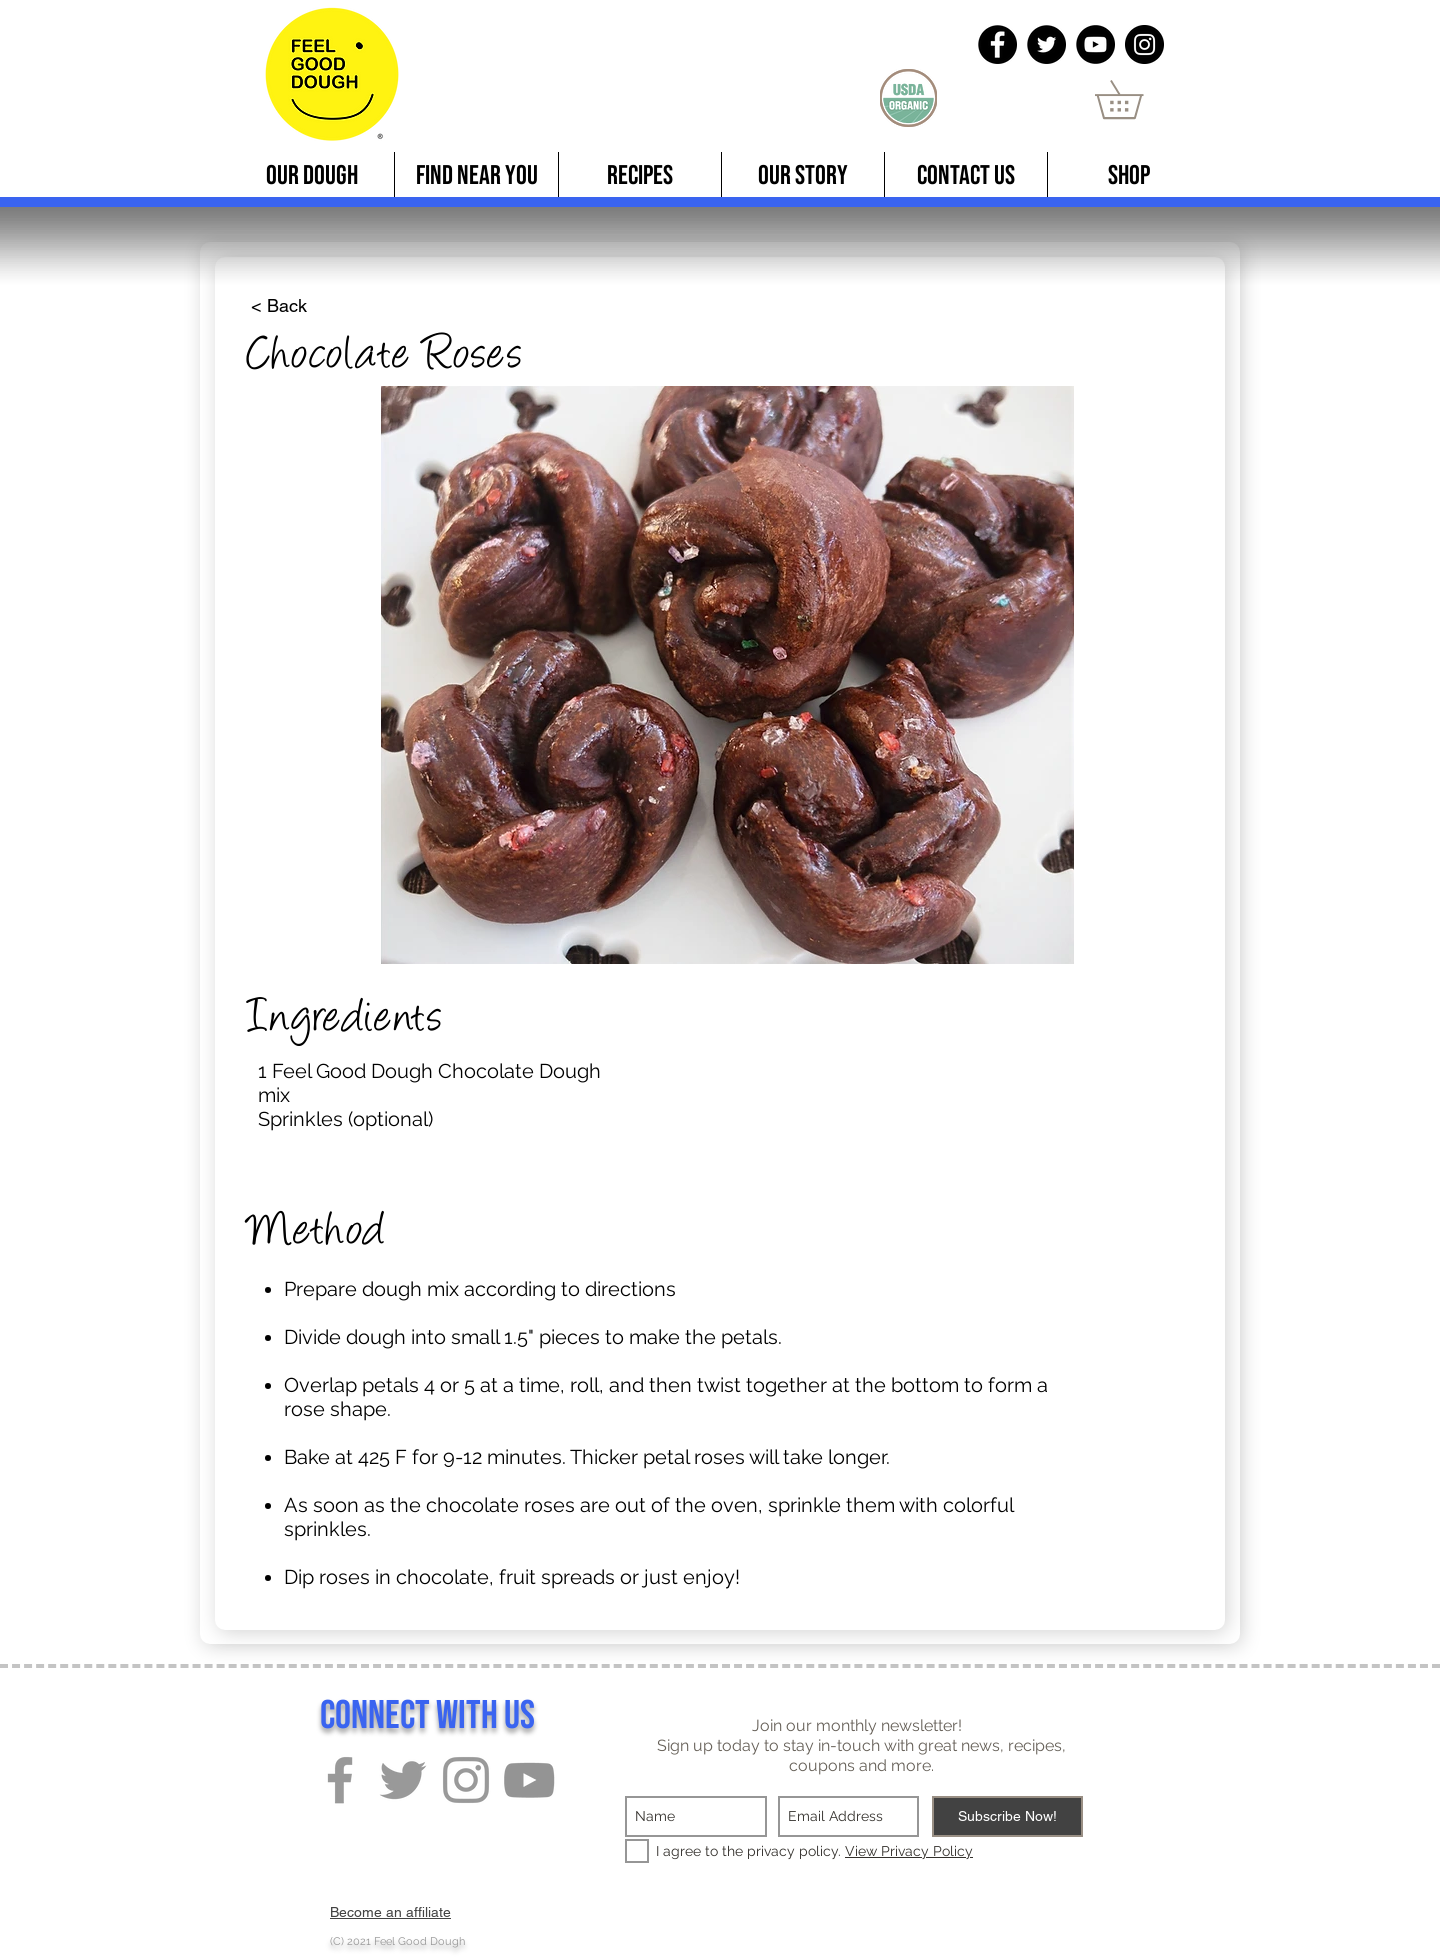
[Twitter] (1046, 44)
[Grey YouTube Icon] (529, 1780)
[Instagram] (1144, 44)
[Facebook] (997, 44)
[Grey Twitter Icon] (403, 1780)
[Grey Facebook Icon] (340, 1780)
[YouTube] (1095, 44)
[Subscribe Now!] (1007, 1816)
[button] (1137, 99)
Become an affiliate (390, 1912)
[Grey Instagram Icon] (466, 1780)
